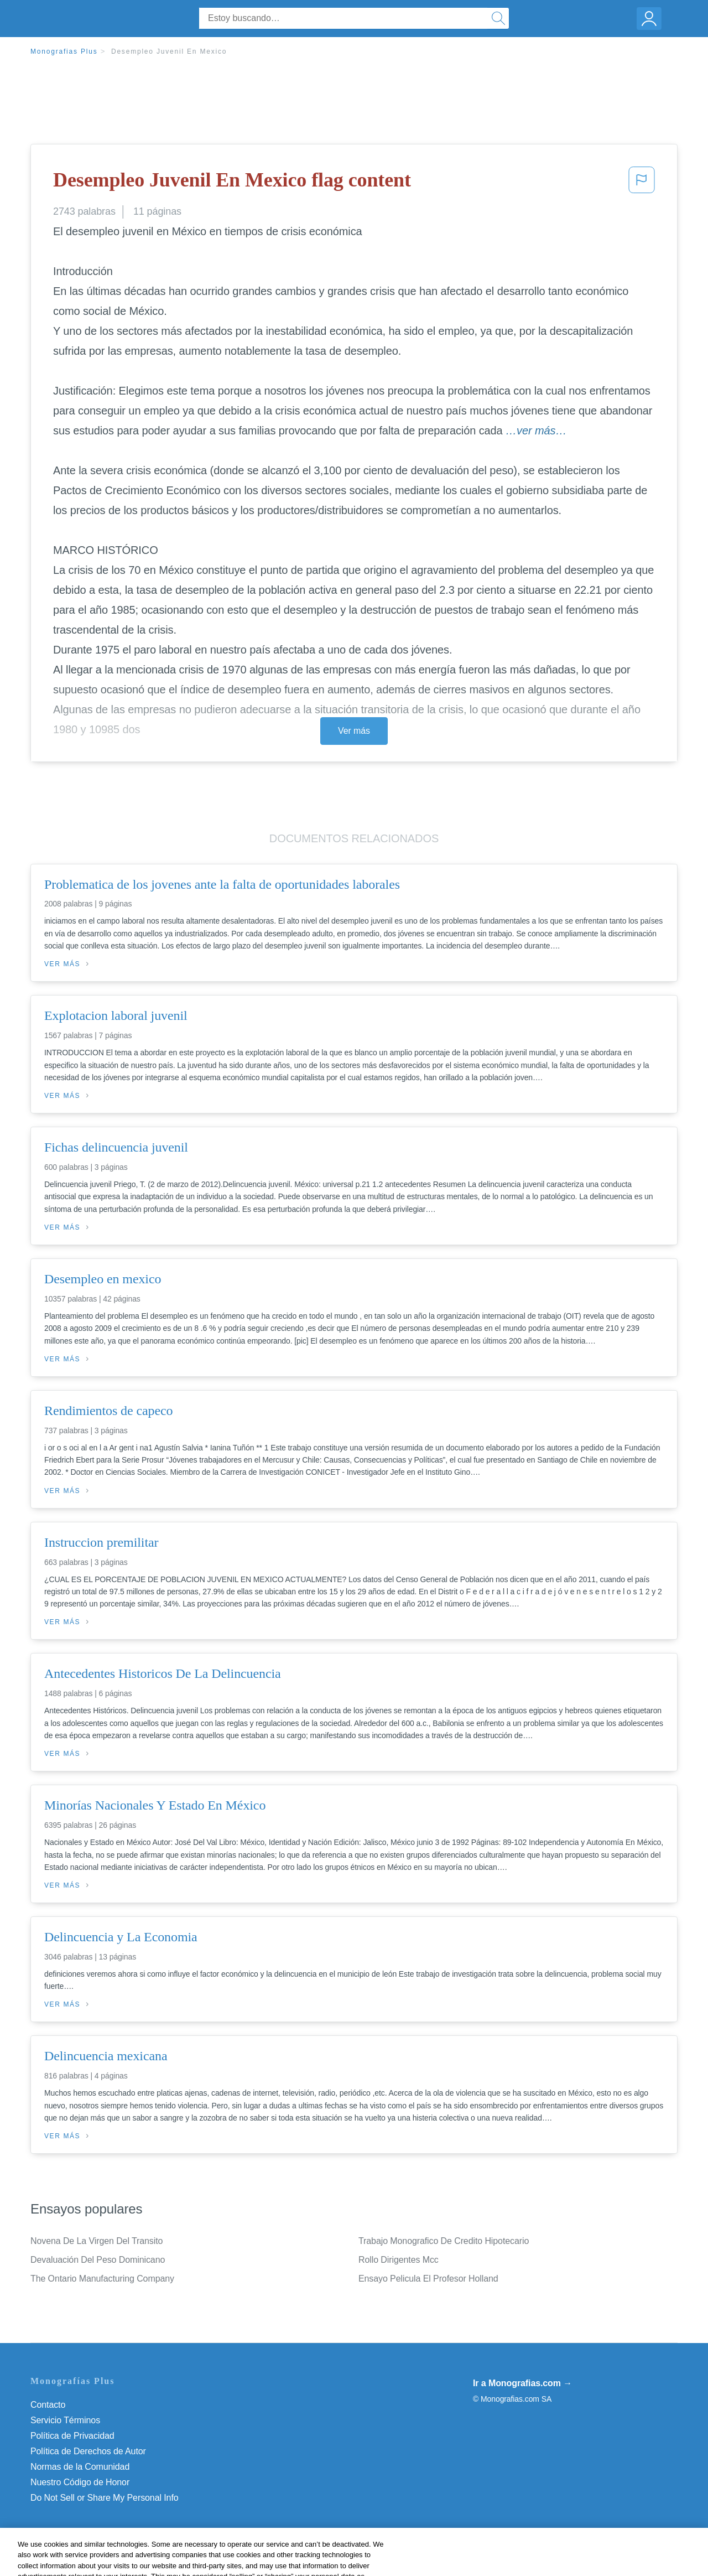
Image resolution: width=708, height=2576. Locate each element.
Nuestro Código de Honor (79, 2482)
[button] (641, 183)
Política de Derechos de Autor (88, 2451)
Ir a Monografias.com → (522, 2383)
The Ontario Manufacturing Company (102, 2278)
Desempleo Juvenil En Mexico (169, 51)
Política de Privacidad (72, 2435)
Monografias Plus (64, 51)
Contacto (47, 2404)
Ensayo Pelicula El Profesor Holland (428, 2278)
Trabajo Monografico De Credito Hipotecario (443, 2241)
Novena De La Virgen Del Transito (96, 2241)
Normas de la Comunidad (79, 2466)
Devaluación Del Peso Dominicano (97, 2259)
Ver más (354, 730)
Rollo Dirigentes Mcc (398, 2259)
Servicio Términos (65, 2420)
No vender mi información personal (98, 2497)
